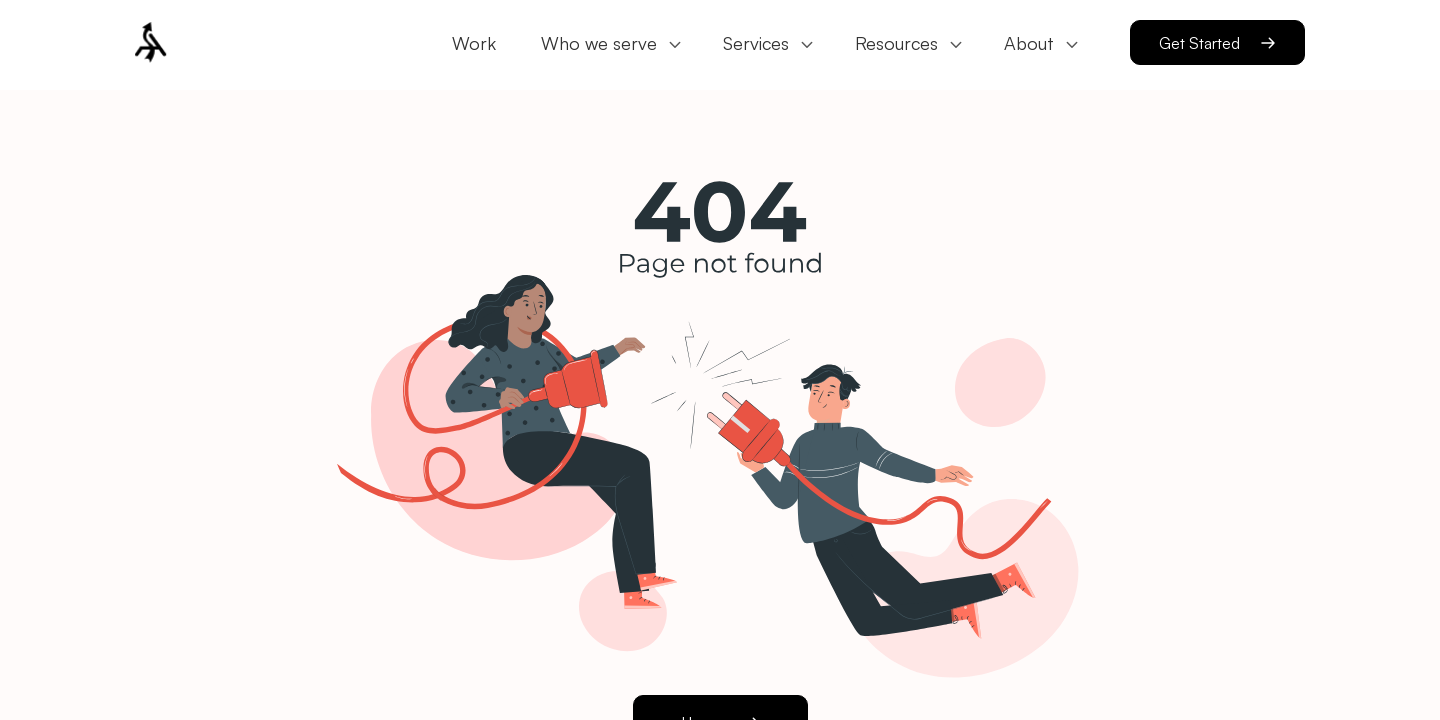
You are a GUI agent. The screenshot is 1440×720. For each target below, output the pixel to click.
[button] (203, 45)
